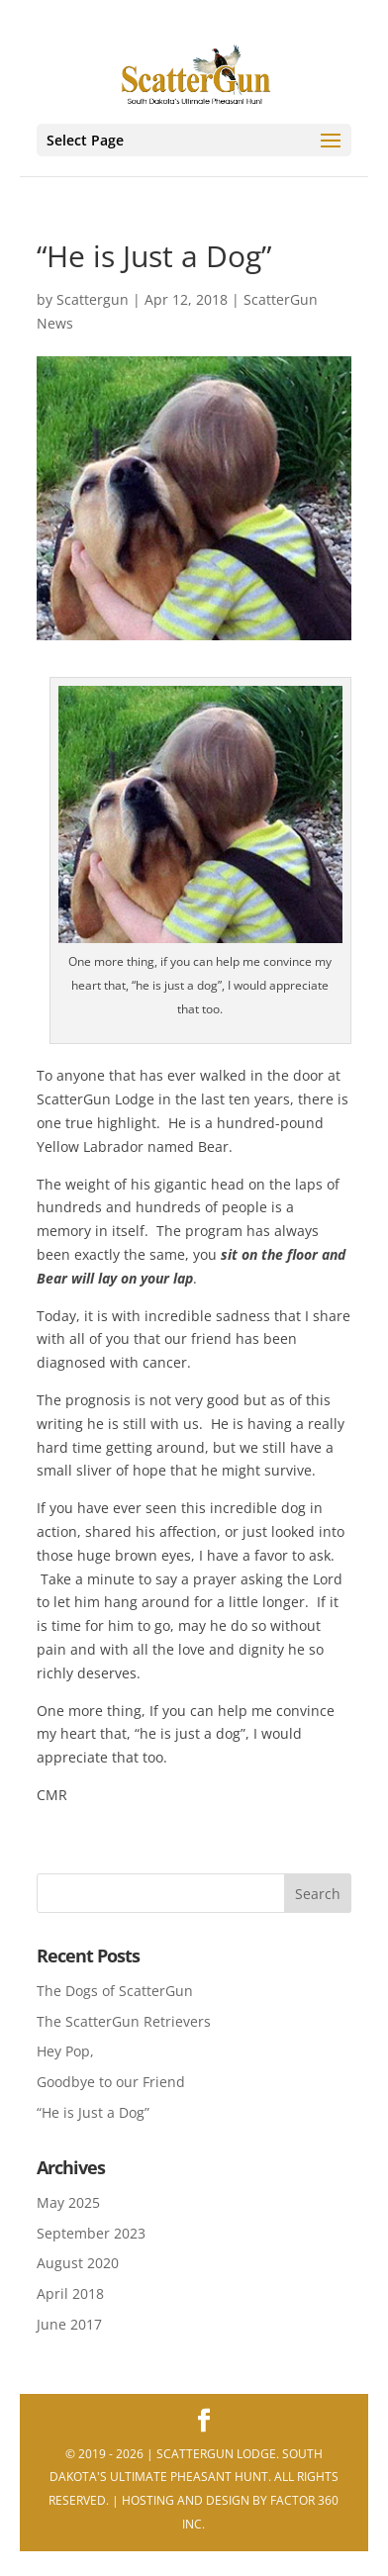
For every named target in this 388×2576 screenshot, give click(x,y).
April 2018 (70, 2293)
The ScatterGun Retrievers (124, 2021)
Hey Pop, (65, 2051)
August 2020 (78, 2262)
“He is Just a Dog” (93, 2112)
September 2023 (91, 2233)
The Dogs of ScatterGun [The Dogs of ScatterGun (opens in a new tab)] (115, 1990)
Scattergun (92, 299)
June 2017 (69, 2324)
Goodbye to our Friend (111, 2081)
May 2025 (68, 2202)
